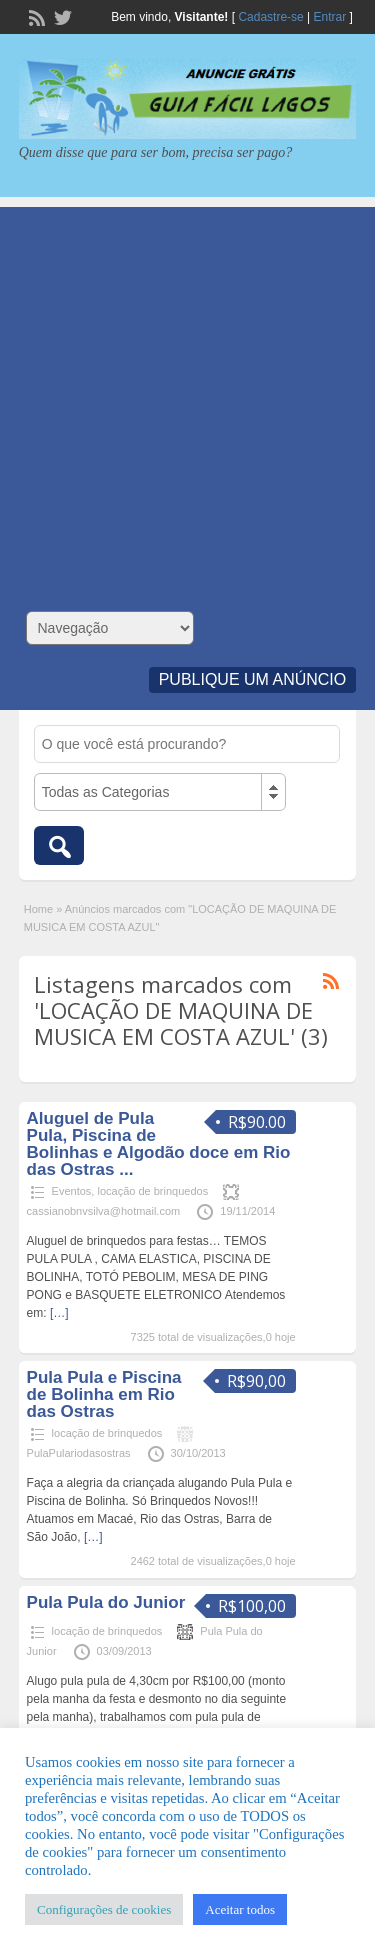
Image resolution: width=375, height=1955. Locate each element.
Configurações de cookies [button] (104, 1909)
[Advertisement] (187, 394)
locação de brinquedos (152, 1191)
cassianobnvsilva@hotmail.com (104, 1211)
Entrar (330, 17)
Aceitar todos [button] (240, 1909)
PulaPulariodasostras (79, 1453)
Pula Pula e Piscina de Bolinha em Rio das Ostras (104, 1394)
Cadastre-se (270, 17)
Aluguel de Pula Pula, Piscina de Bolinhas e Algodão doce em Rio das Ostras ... (159, 1144)
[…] (59, 1313)
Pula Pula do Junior (106, 1602)
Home (38, 909)
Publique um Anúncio (253, 679)
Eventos (72, 1191)
